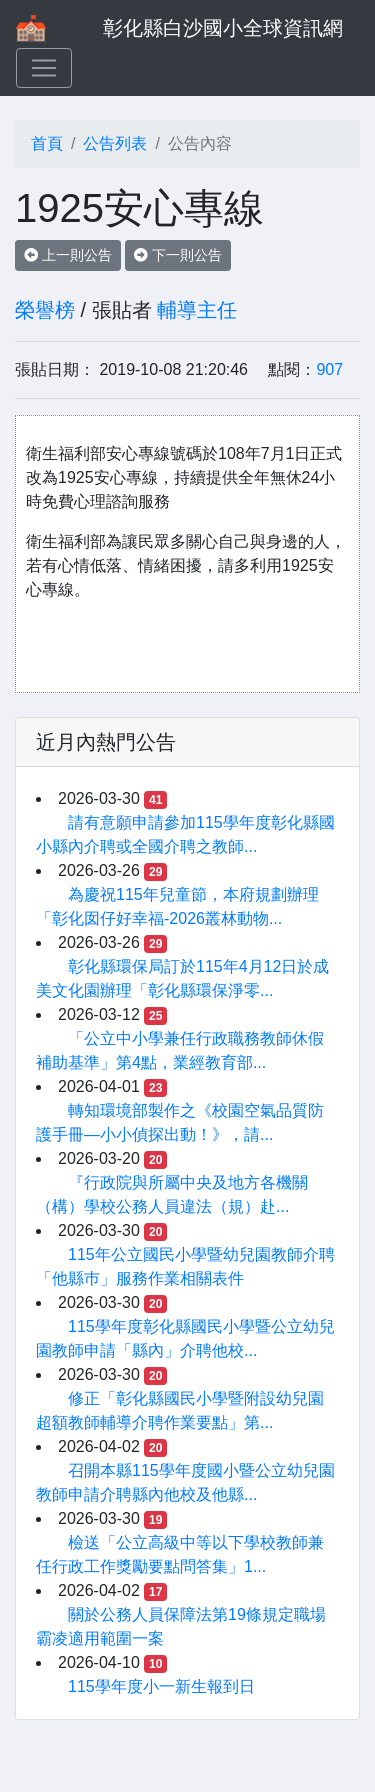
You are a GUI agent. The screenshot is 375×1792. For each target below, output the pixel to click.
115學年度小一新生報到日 (161, 1686)
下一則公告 (178, 255)
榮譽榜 (45, 310)
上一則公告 (68, 255)
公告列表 (115, 143)
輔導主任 (197, 310)
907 (329, 369)
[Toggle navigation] (44, 68)
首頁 (47, 143)
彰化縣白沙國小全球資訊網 (223, 28)
